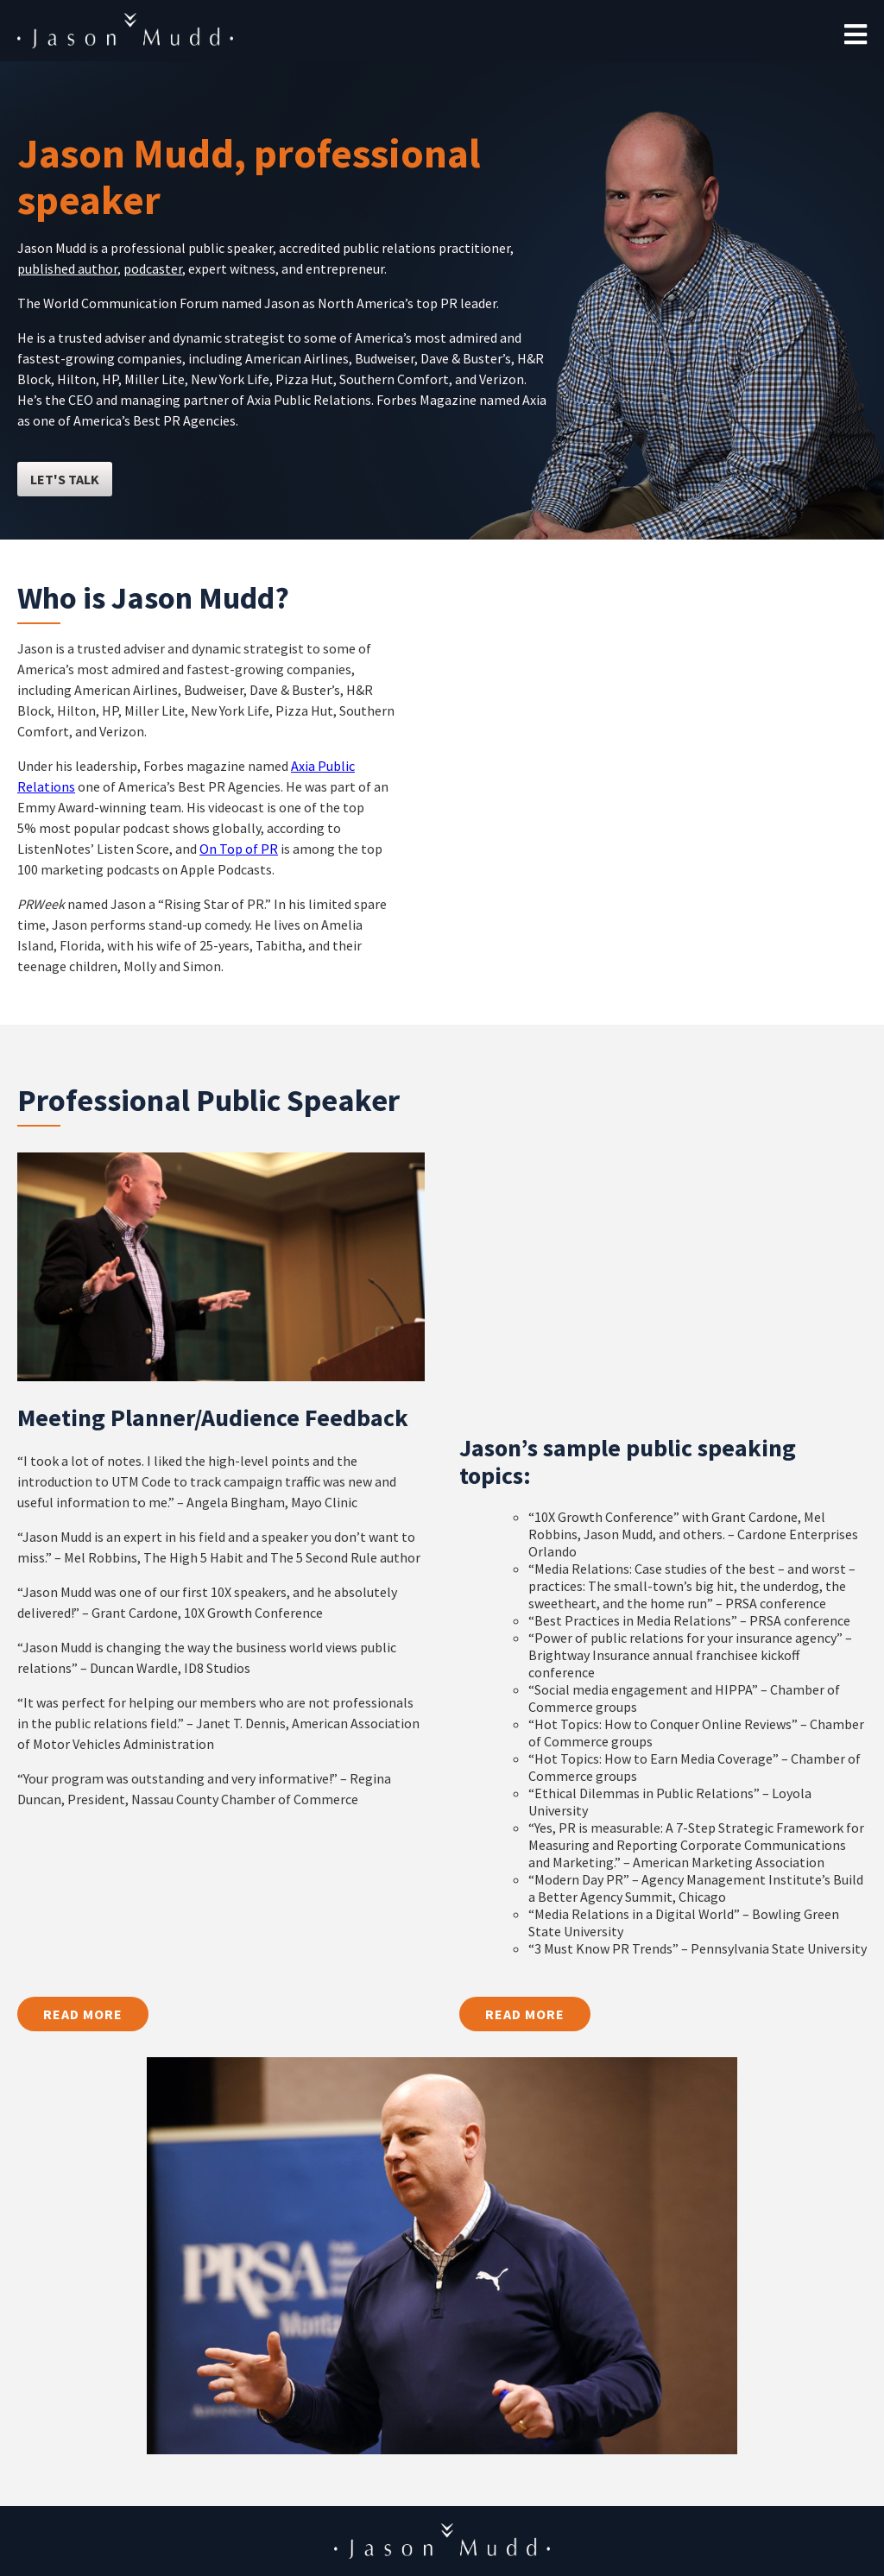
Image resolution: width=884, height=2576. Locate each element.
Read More (83, 2014)
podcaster (152, 268)
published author (67, 268)
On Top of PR (238, 848)
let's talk (64, 479)
